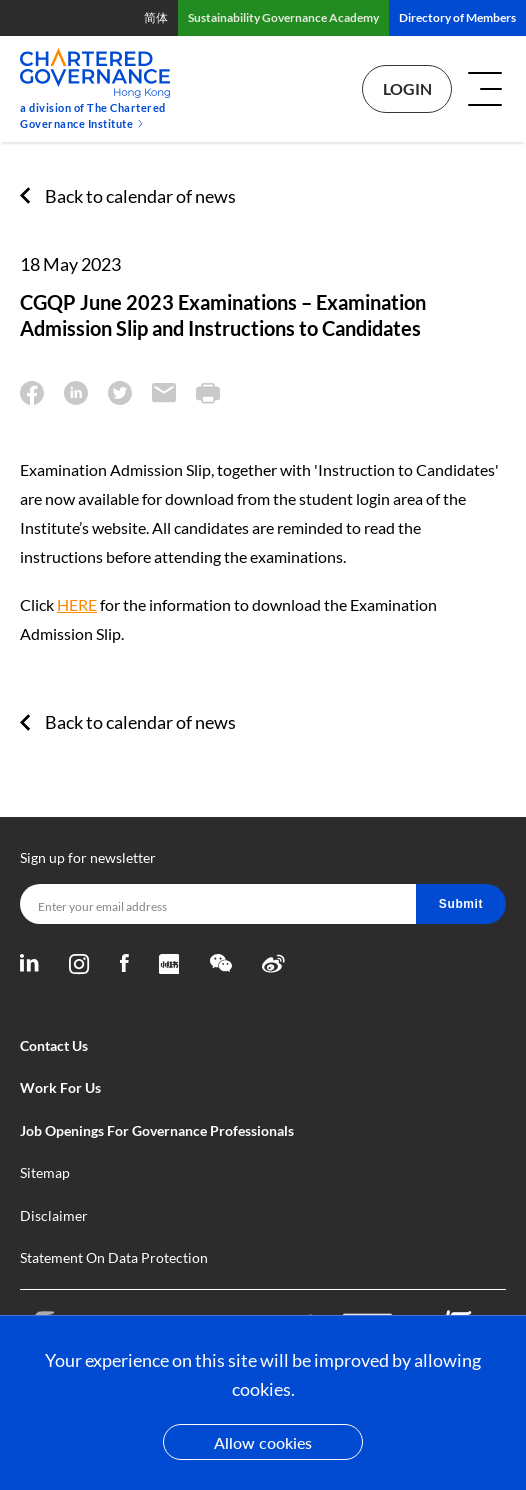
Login (407, 88)
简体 (156, 17)
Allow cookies (263, 1442)
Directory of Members (457, 17)
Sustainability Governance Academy (283, 17)
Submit (461, 904)
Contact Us (54, 1045)
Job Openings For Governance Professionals (157, 1130)
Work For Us (60, 1087)
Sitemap (45, 1172)
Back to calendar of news (140, 196)
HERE (77, 604)
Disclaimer (54, 1215)
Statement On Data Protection (114, 1257)
